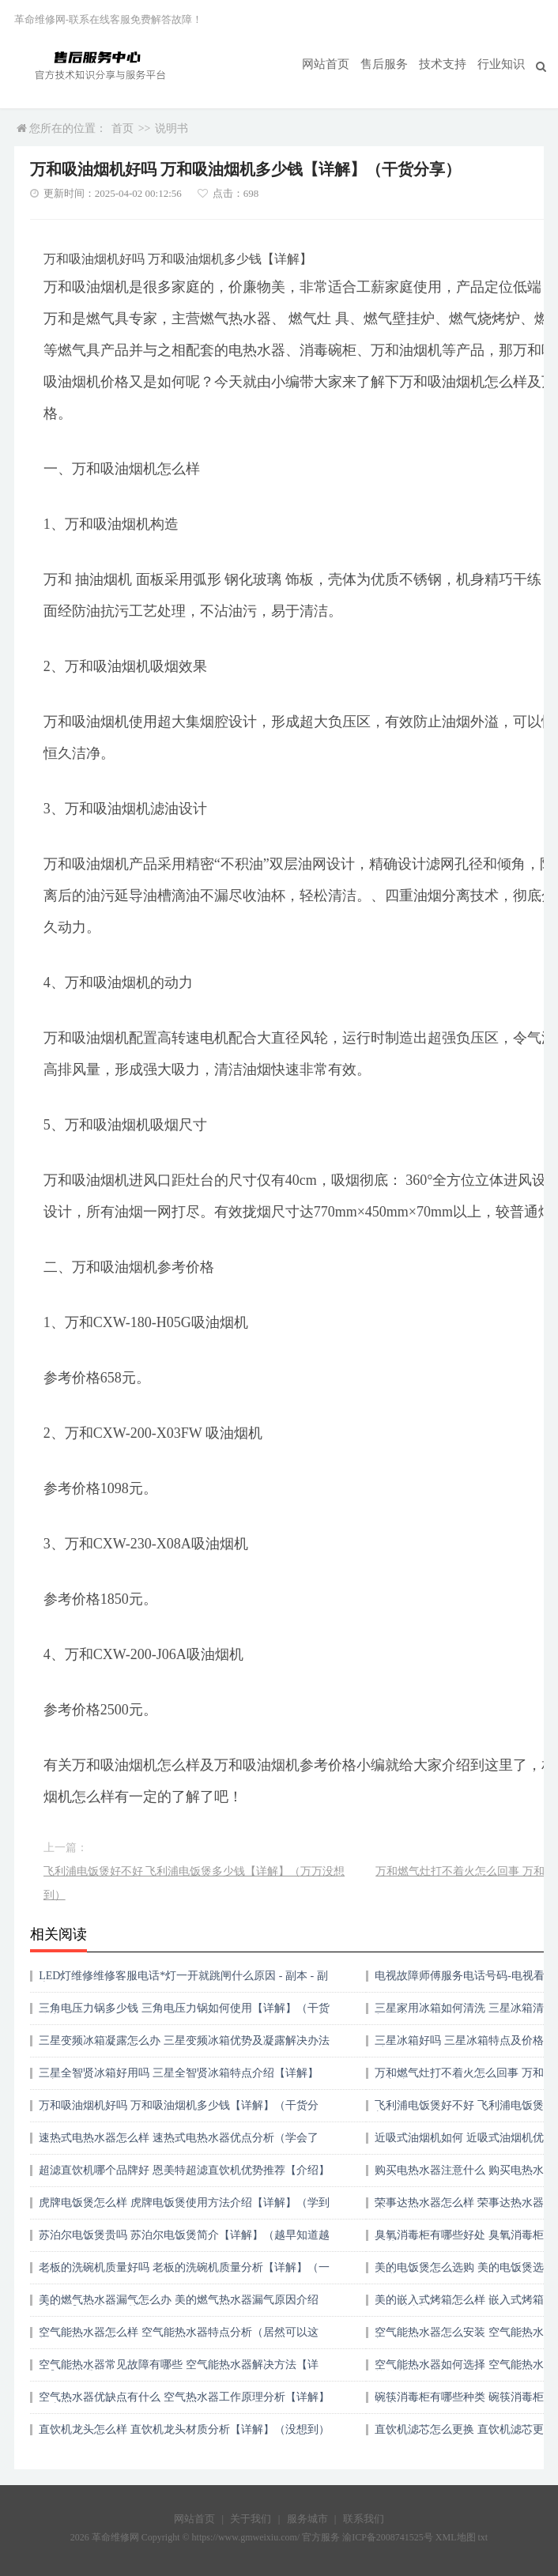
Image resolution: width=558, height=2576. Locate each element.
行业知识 (503, 64)
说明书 (171, 128)
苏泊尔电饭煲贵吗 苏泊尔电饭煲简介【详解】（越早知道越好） (184, 2240)
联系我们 (363, 2519)
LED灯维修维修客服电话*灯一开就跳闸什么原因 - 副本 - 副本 (183, 1981)
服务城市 (307, 2519)
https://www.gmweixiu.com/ (246, 2537)
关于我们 (250, 2519)
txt (483, 2537)
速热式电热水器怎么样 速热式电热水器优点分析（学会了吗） (179, 2143)
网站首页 (337, 64)
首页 (122, 128)
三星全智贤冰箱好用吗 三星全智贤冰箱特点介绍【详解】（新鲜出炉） (179, 2078)
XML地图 (455, 2537)
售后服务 (392, 64)
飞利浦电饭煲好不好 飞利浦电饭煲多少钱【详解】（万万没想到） (194, 1883)
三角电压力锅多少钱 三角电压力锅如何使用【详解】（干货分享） (184, 2013)
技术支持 (447, 64)
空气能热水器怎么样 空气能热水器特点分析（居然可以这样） (179, 2337)
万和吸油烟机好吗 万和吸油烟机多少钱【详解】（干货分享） (179, 2110)
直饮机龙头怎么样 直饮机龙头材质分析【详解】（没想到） (184, 2429)
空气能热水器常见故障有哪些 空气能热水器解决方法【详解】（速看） (179, 2370)
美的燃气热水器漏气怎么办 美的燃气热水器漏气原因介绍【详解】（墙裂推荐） (179, 2305)
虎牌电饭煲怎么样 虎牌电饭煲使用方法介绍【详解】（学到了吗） (184, 2208)
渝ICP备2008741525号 (387, 2537)
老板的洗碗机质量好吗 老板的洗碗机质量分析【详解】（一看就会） (184, 2272)
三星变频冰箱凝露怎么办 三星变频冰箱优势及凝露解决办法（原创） (184, 2046)
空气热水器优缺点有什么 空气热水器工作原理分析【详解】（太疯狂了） (184, 2402)
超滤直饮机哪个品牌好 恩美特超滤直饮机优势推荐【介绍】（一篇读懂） (184, 2175)
